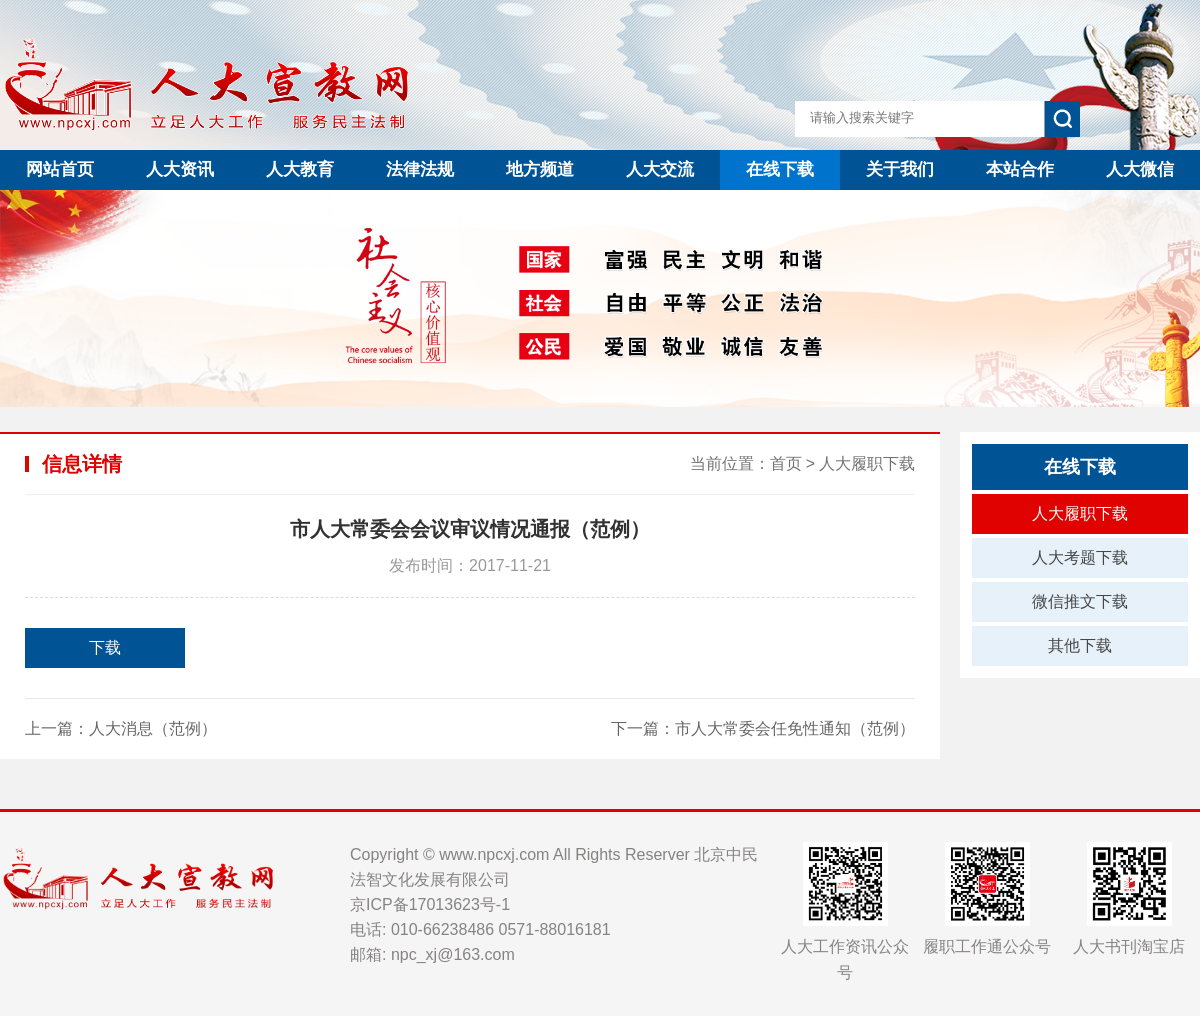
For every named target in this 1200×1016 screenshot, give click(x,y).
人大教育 (300, 169)
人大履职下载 (867, 463)
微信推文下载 (1080, 601)
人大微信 (1140, 169)
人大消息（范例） (153, 728)
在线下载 (780, 169)
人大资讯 (180, 169)
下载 (105, 647)
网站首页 (60, 169)
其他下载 (1080, 645)
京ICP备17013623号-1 (430, 904)
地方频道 (540, 169)
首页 (786, 463)
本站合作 (1020, 169)
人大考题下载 (1080, 557)
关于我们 (900, 169)
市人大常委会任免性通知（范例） (795, 728)
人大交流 (660, 169)
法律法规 (420, 169)
